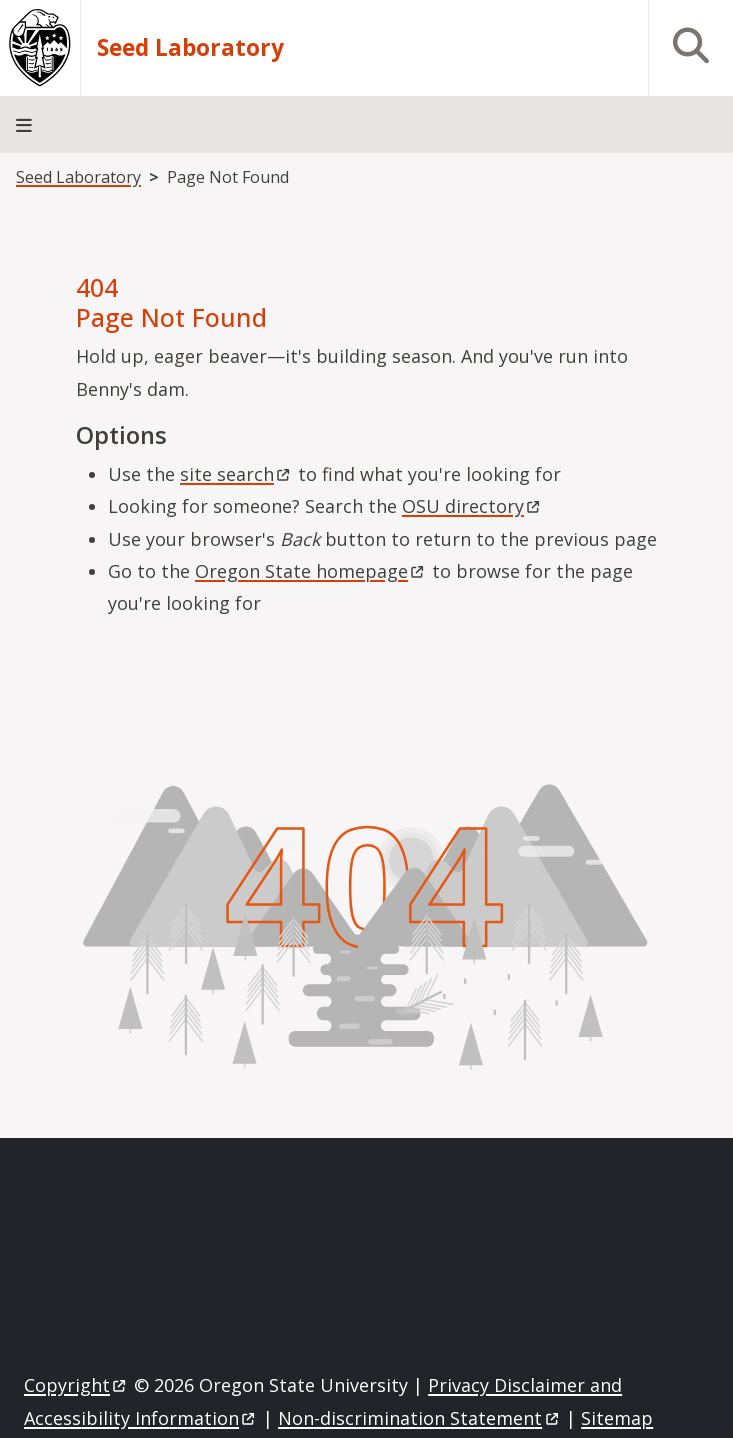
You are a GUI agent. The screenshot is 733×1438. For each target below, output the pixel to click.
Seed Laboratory (190, 48)
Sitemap (617, 1418)
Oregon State (311, 571)
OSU (472, 506)
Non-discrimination (419, 1418)
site (236, 474)
